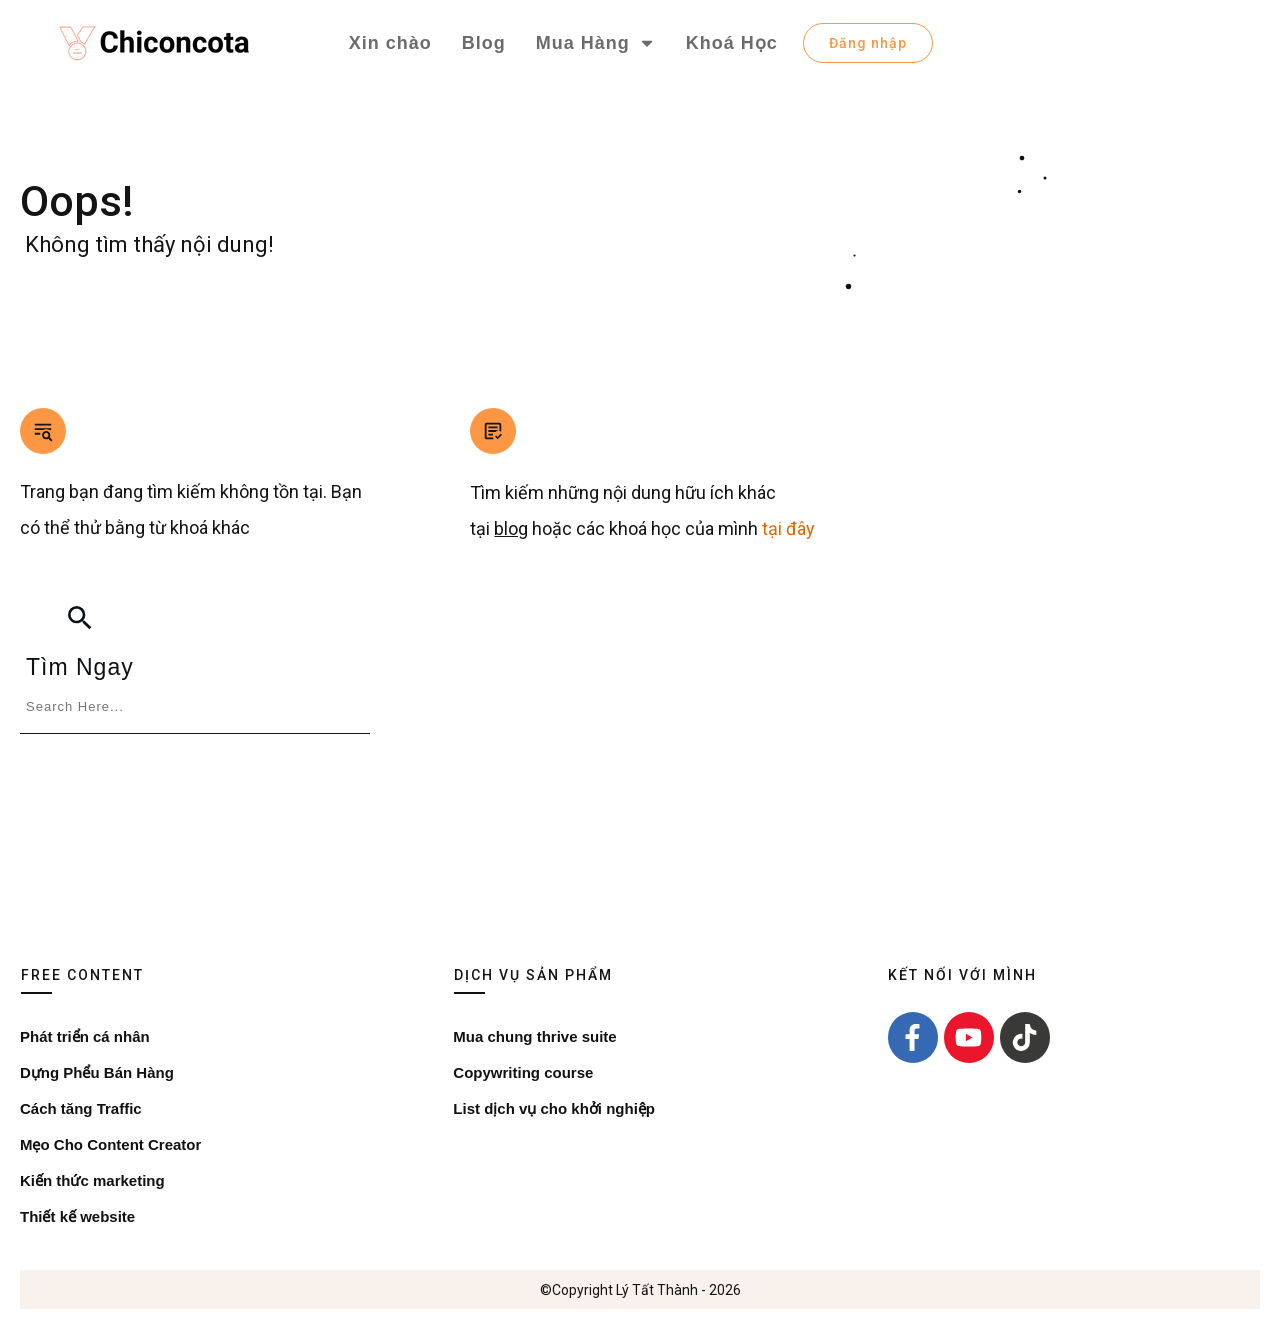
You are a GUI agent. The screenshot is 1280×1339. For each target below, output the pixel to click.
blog (511, 528)
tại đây (786, 528)
